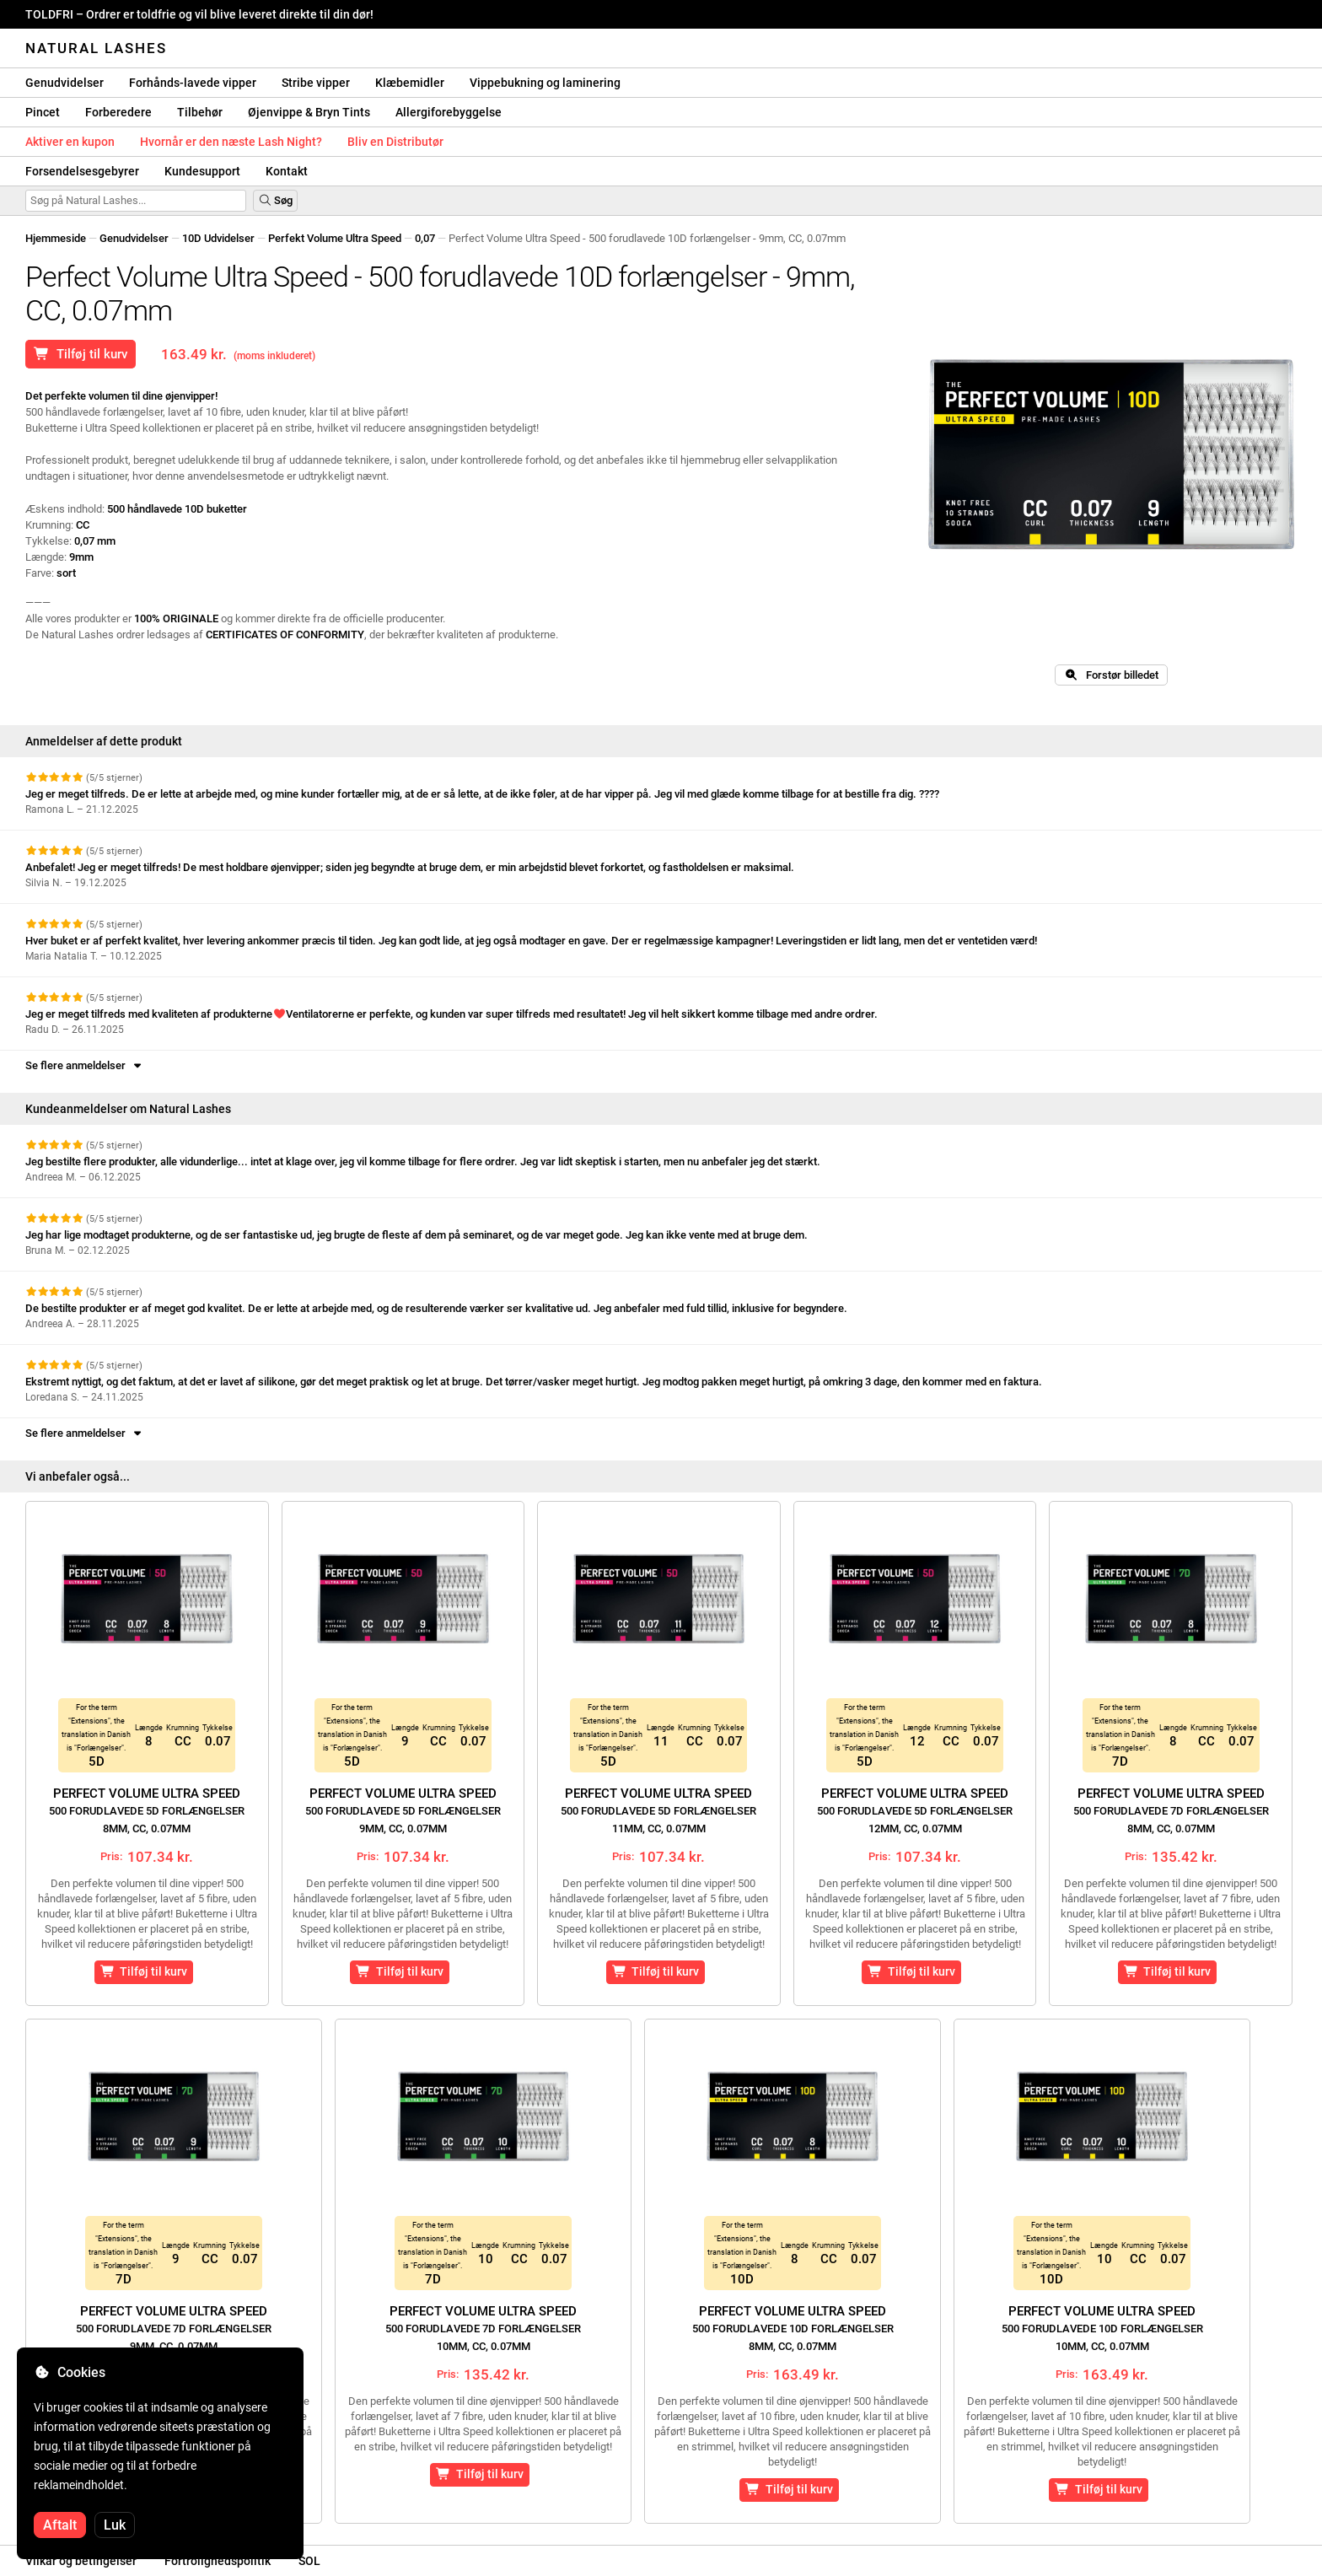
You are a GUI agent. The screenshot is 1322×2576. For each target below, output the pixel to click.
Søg (275, 200)
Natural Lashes (96, 48)
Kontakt (287, 171)
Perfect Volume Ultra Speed (147, 1810)
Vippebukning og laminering (545, 82)
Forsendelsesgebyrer (82, 171)
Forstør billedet (1111, 675)
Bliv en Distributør (395, 141)
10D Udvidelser (218, 238)
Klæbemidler (409, 82)
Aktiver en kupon (70, 141)
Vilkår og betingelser (81, 2561)
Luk (115, 2525)
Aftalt (60, 2525)
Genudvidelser (64, 82)
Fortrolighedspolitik (217, 2561)
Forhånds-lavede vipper (192, 82)
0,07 (425, 238)
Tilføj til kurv (80, 354)
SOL (309, 2561)
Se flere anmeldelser (84, 1065)
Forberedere (118, 112)
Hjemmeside (55, 238)
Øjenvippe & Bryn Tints (309, 112)
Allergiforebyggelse (448, 112)
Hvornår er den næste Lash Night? (231, 141)
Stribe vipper (316, 82)
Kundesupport (202, 171)
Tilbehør (200, 112)
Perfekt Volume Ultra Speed (334, 238)
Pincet (42, 112)
